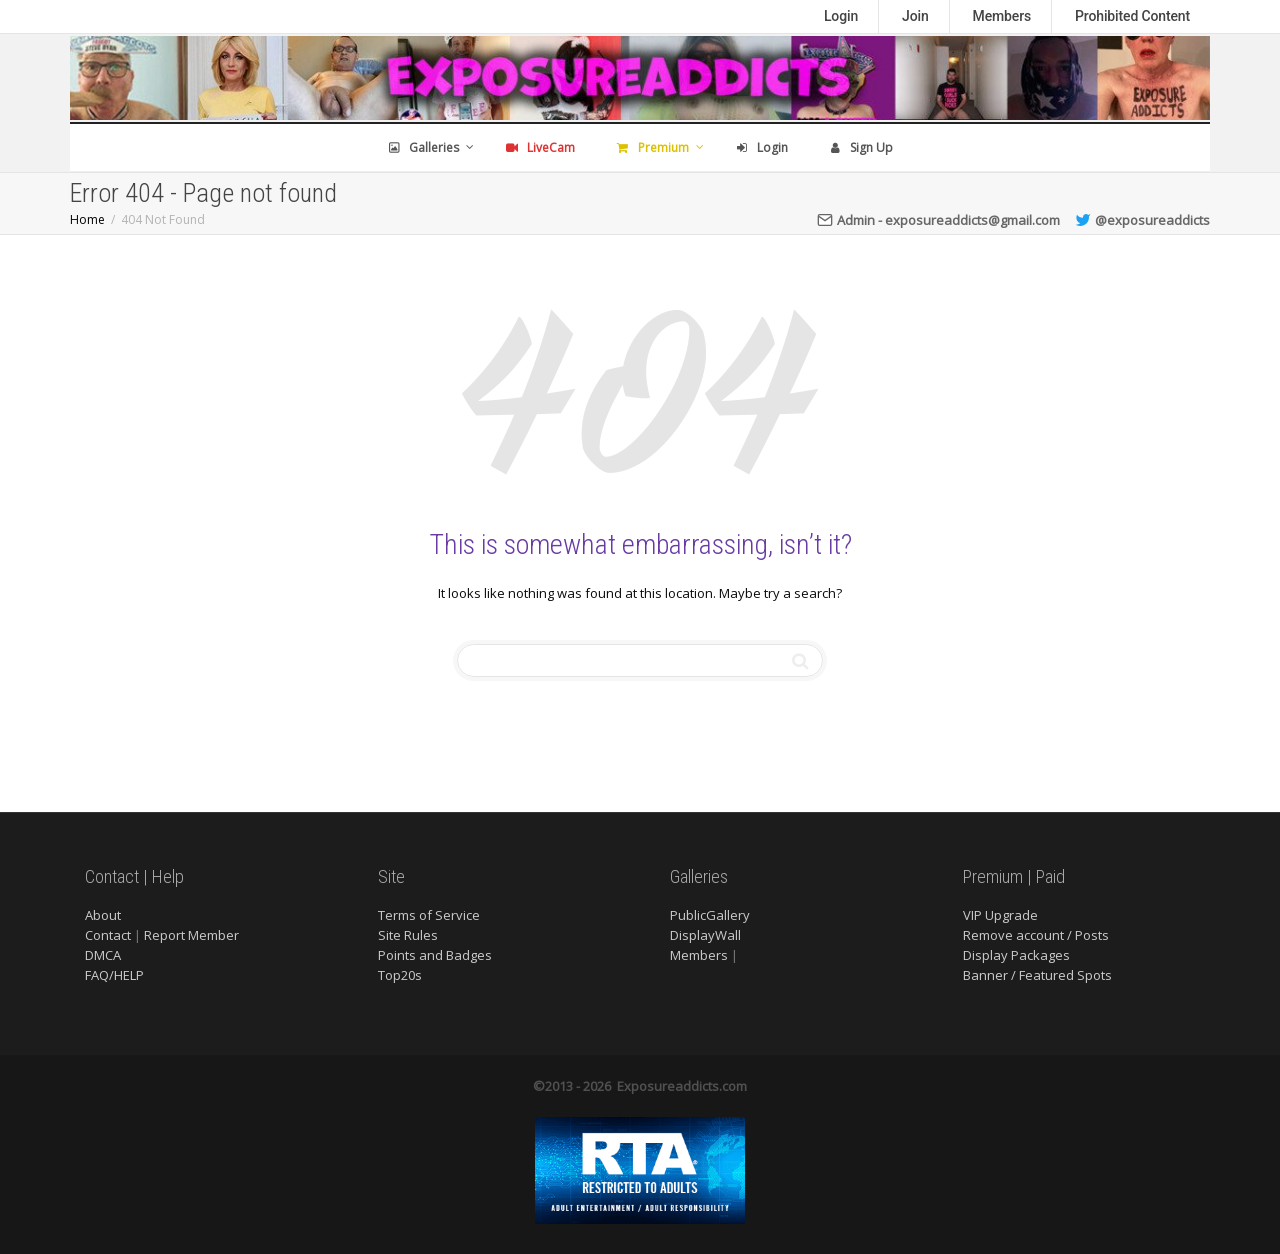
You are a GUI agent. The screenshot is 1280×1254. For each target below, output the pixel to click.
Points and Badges (435, 955)
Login (841, 16)
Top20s (400, 975)
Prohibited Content (1132, 16)
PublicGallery (710, 915)
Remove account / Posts (1036, 935)
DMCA (103, 955)
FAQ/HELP (114, 975)
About (103, 915)
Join (915, 16)
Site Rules (408, 935)
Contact (108, 935)
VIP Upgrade (1000, 915)
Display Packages (1016, 955)
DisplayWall (705, 935)
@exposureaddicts (1142, 220)
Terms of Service (429, 915)
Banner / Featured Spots (1037, 975)
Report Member (191, 935)
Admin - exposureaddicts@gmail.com (938, 220)
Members (1002, 16)
